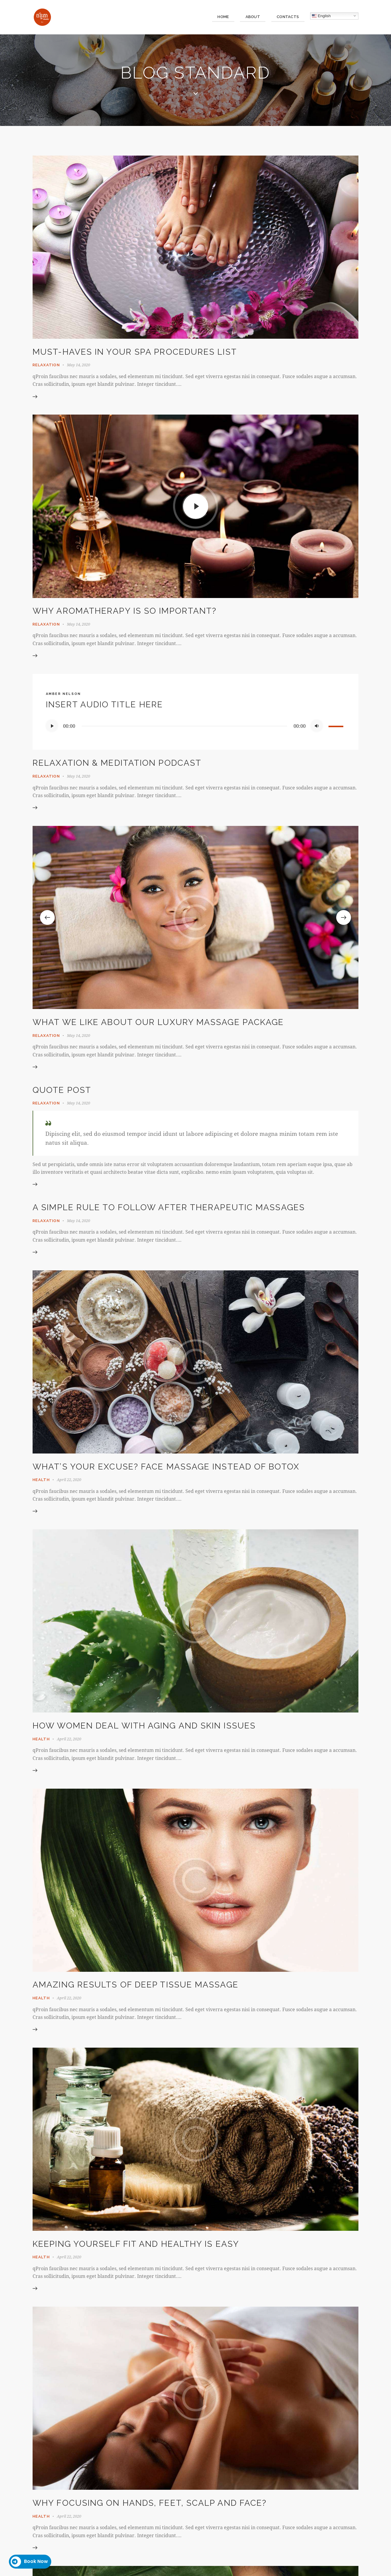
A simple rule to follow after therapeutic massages (169, 1208)
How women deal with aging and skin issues (144, 1726)
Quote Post (62, 1090)
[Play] (52, 726)
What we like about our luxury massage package (158, 1022)
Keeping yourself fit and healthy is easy (136, 2244)
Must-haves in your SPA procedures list (135, 352)
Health (41, 1480)
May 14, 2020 (78, 365)
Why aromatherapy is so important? (125, 611)
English (321, 15)
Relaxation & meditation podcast (117, 763)
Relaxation (46, 365)
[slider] (184, 726)
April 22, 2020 (69, 1480)
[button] (47, 917)
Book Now (29, 2561)
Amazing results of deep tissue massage (135, 1985)
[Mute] (317, 726)
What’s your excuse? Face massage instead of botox (166, 1467)
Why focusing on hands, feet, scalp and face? (150, 2504)
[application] (195, 726)
